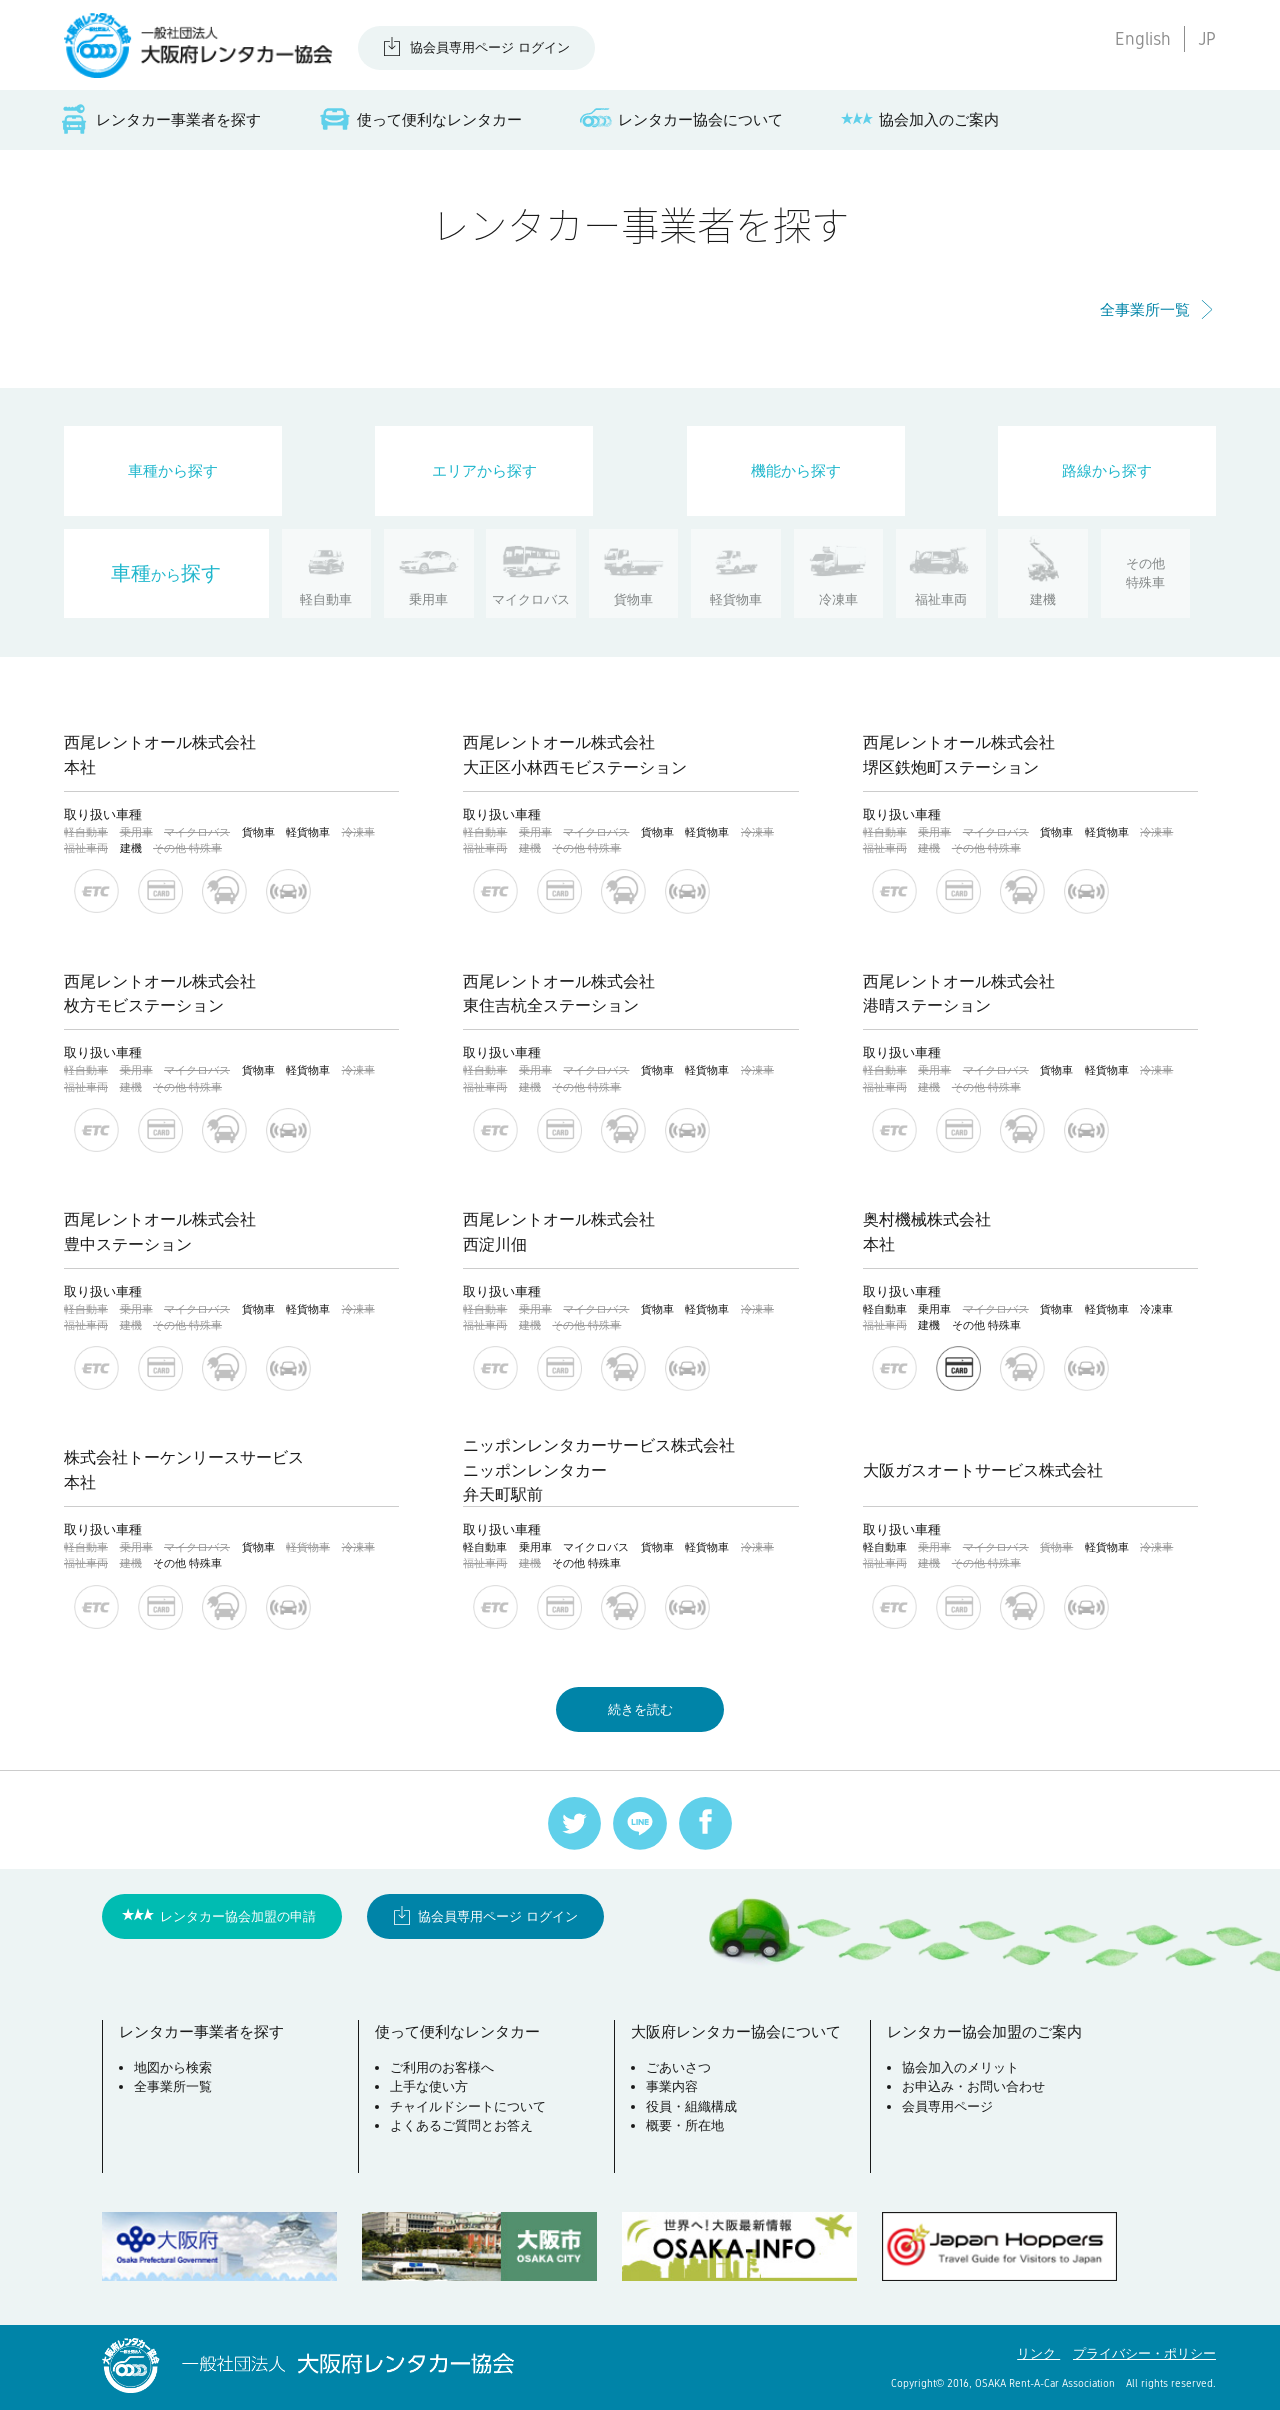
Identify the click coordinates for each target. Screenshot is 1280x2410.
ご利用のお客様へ (442, 2067)
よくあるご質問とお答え (461, 2125)
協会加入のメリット (960, 2067)
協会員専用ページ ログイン (490, 47)
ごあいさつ (678, 2067)
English (1143, 39)
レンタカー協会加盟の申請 (238, 1916)
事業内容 (672, 2086)
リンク (1038, 2353)
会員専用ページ (947, 2106)
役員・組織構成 (691, 2106)
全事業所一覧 (1145, 309)
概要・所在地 (685, 2125)
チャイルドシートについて (468, 2106)
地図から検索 (173, 2067)
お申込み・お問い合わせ (973, 2086)
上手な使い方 (429, 2086)
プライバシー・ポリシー (1144, 2353)
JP (1207, 39)
